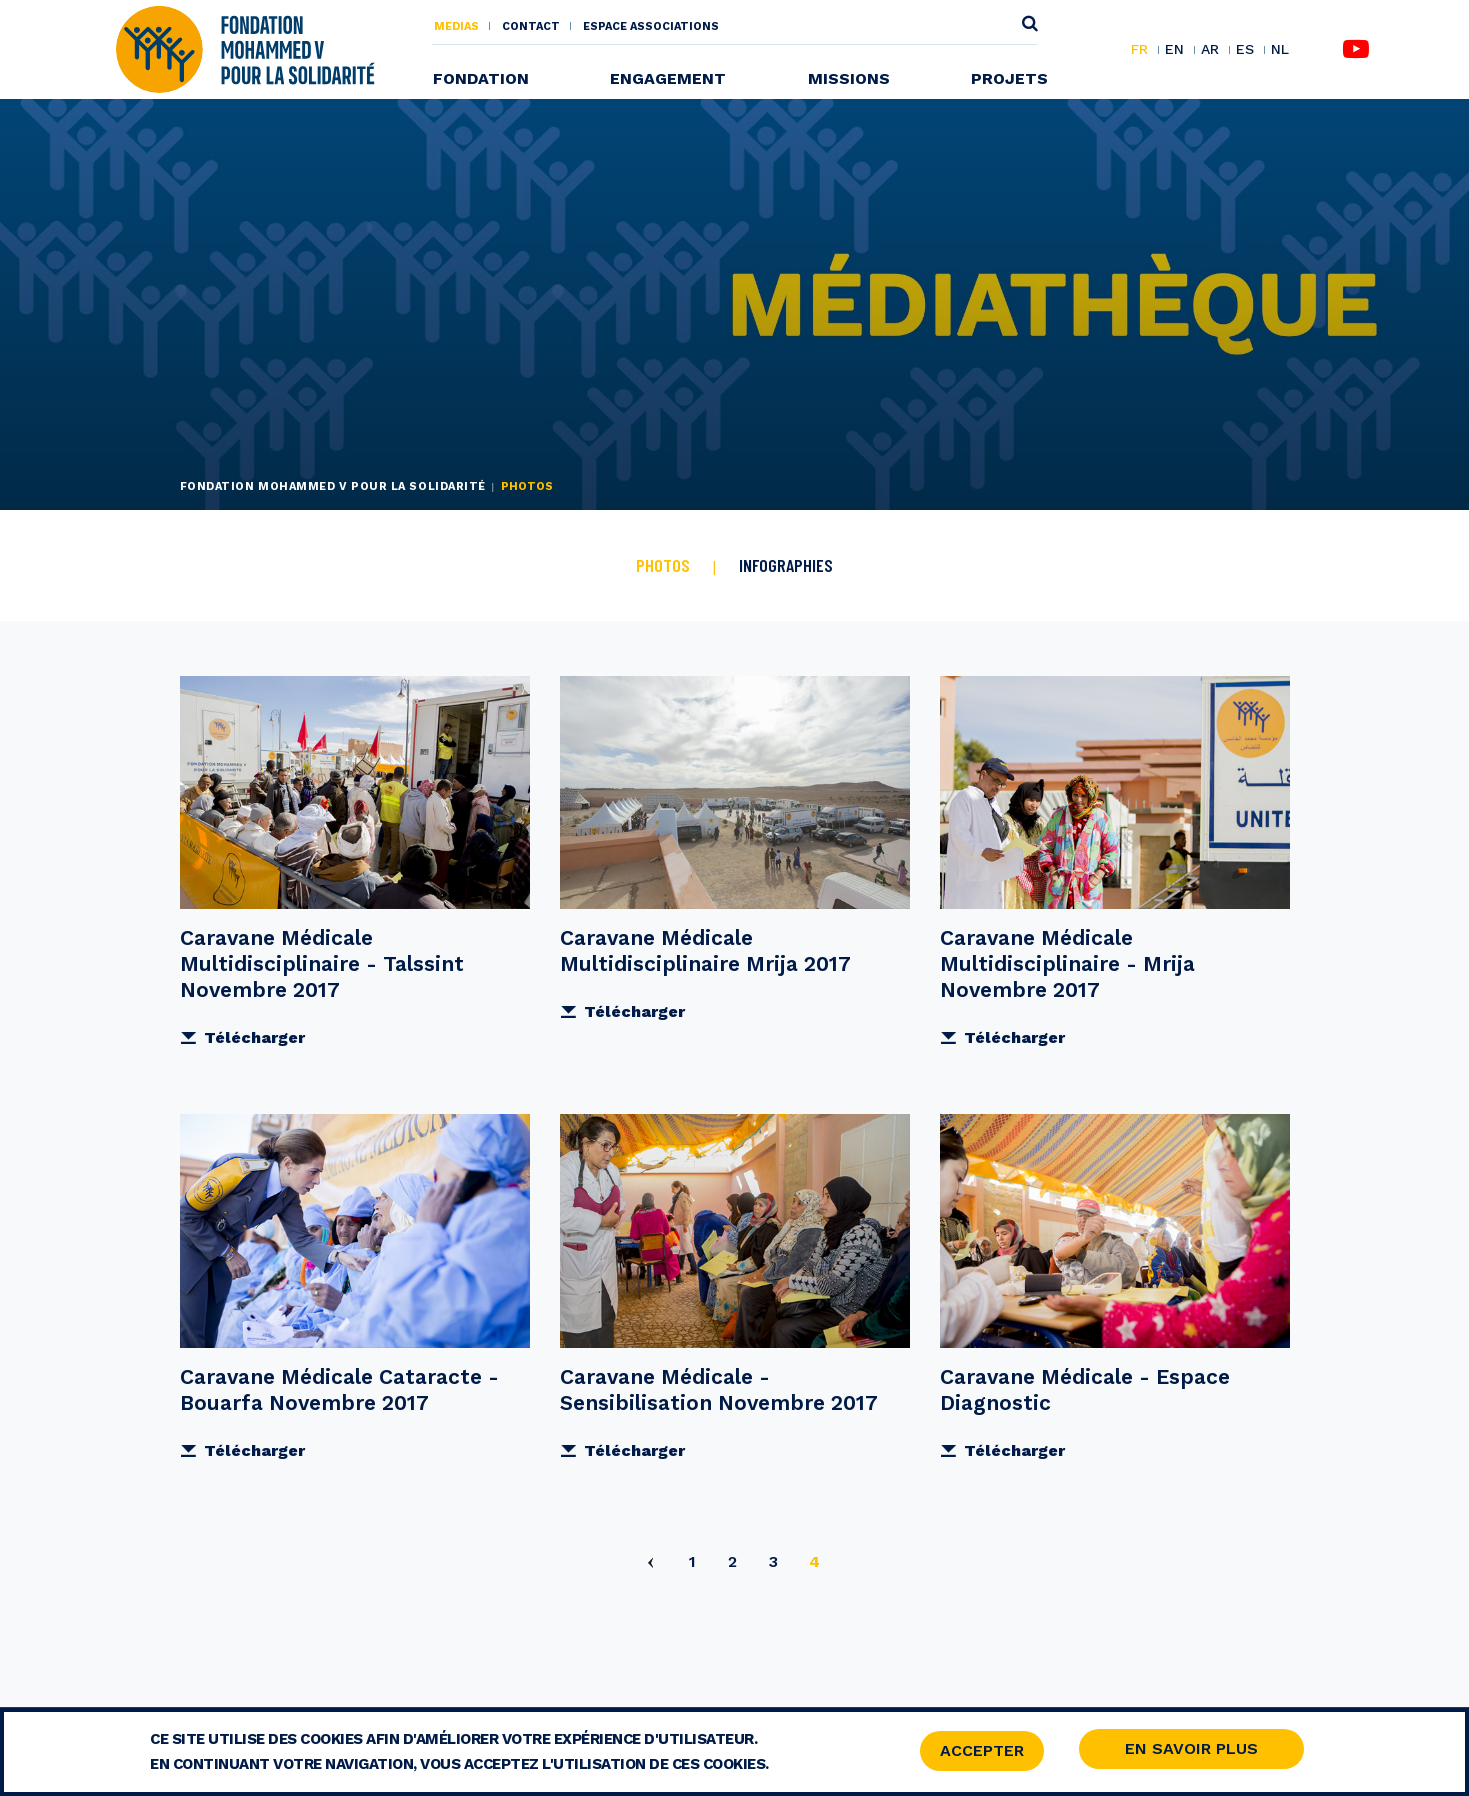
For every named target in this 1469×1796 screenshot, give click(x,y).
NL (1280, 49)
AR (1210, 50)
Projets (1009, 78)
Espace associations (651, 26)
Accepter (982, 1752)
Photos (663, 565)
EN (1174, 50)
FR (1139, 50)
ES (1245, 50)
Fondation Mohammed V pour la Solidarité (333, 486)
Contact (531, 26)
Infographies (786, 565)
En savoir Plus (1191, 1750)
